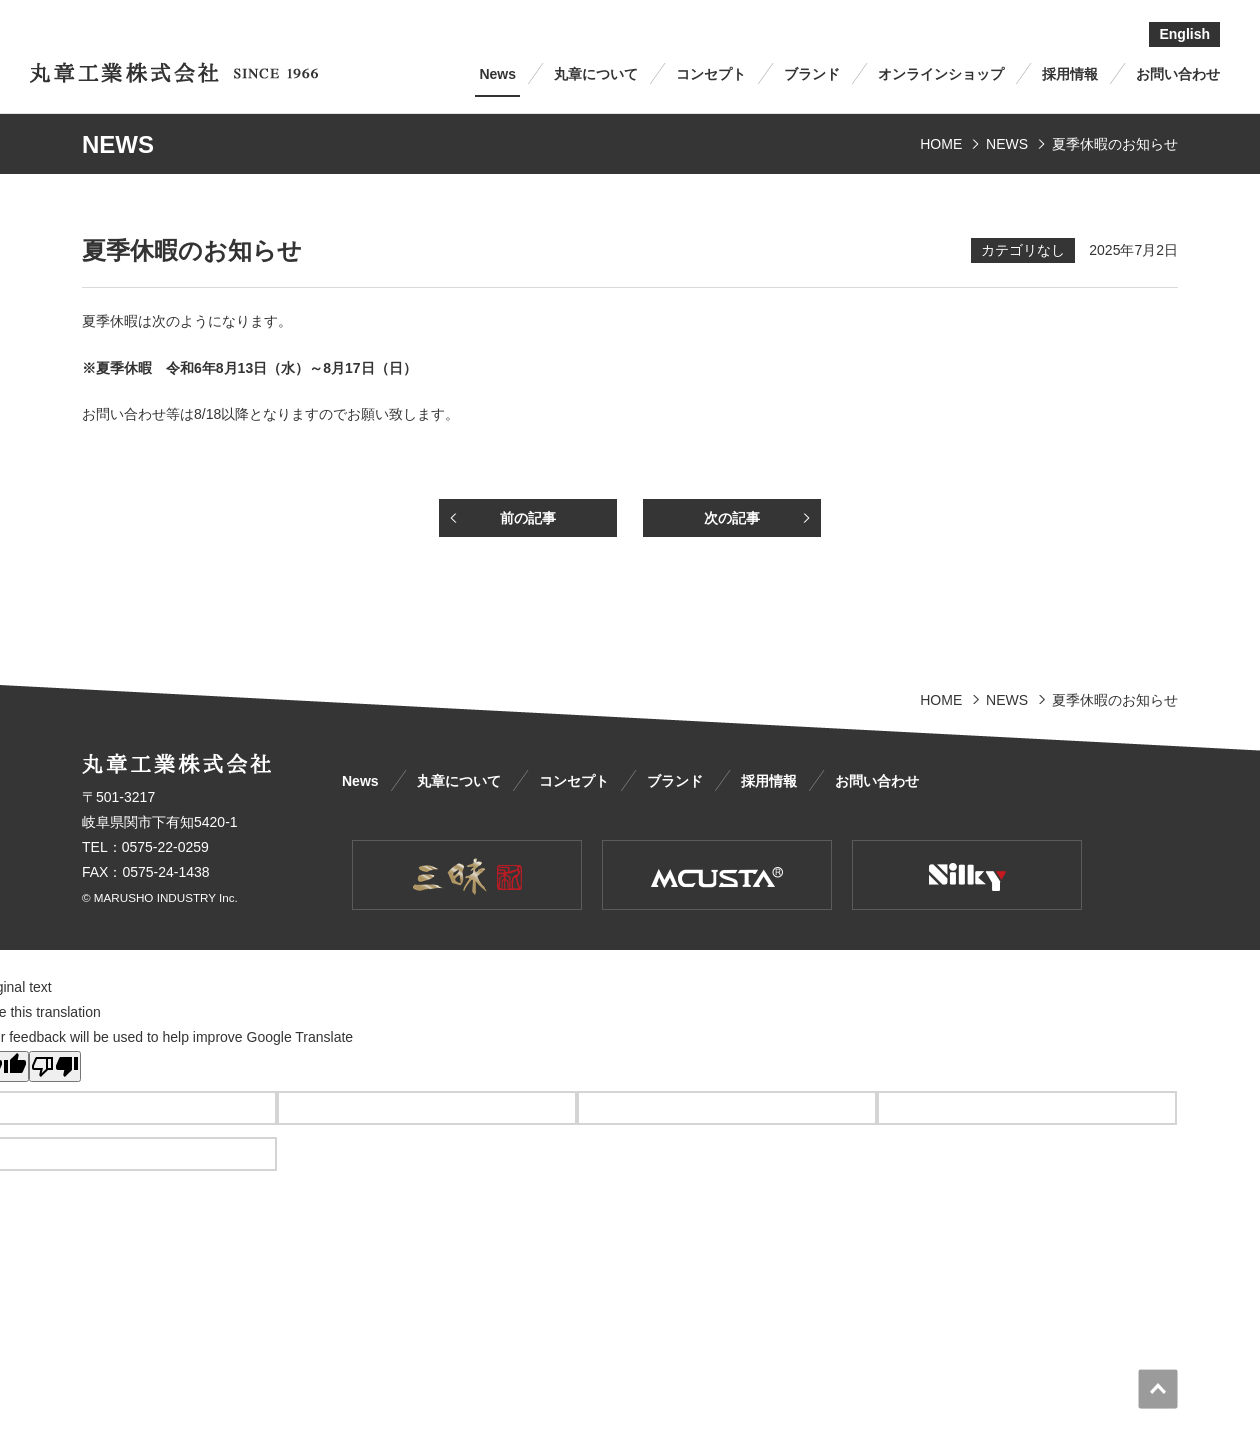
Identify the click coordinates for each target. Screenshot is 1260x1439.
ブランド (812, 74)
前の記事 (528, 518)
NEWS (1007, 144)
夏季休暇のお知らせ (1115, 144)
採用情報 (1070, 74)
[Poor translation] (55, 1066)
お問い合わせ (1178, 74)
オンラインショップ (941, 74)
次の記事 (732, 518)
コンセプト (711, 74)
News (497, 74)
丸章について (596, 74)
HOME (941, 144)
